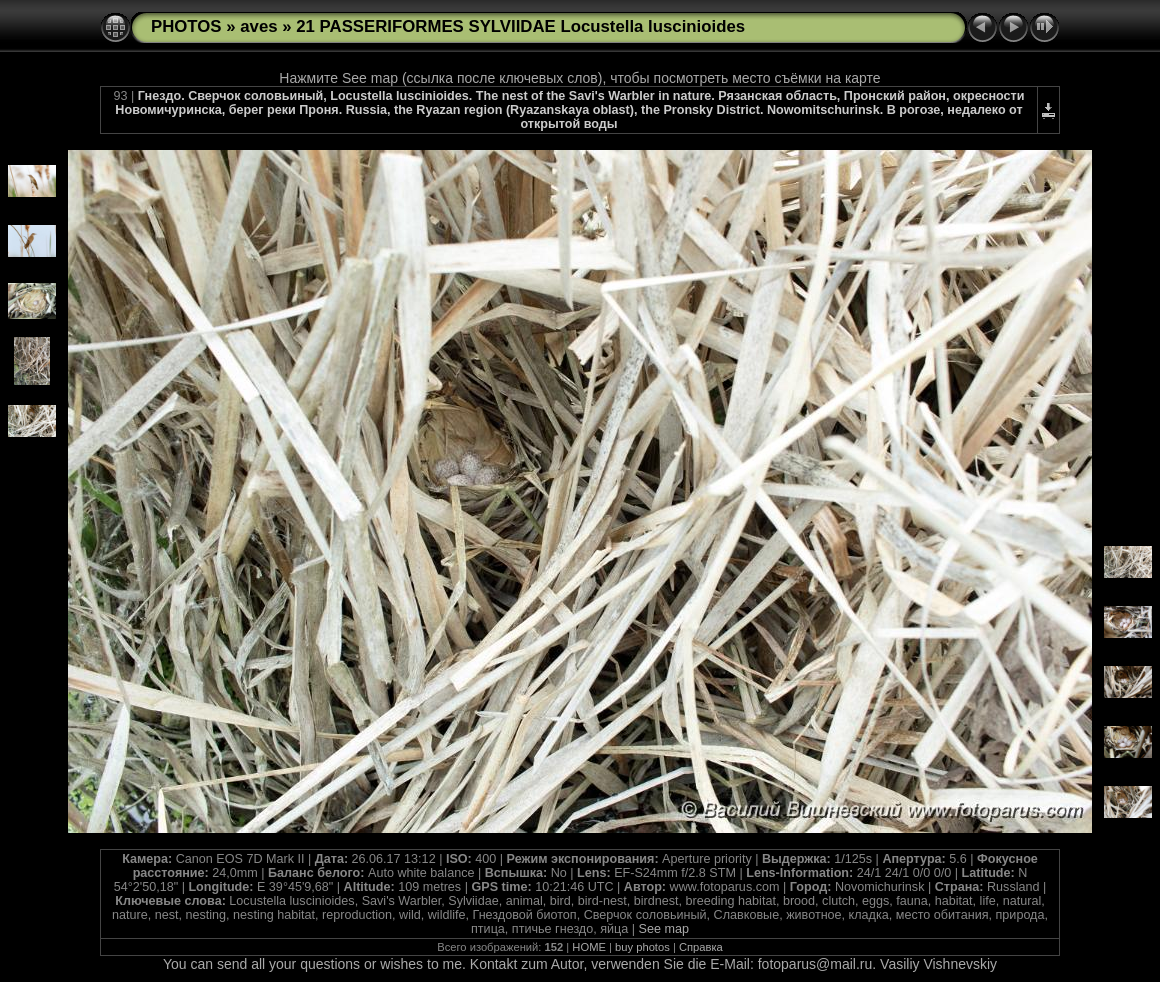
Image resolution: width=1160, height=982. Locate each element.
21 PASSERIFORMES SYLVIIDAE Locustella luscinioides (520, 26)
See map (664, 929)
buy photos (642, 947)
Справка (701, 947)
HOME (589, 947)
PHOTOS (186, 26)
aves (258, 26)
